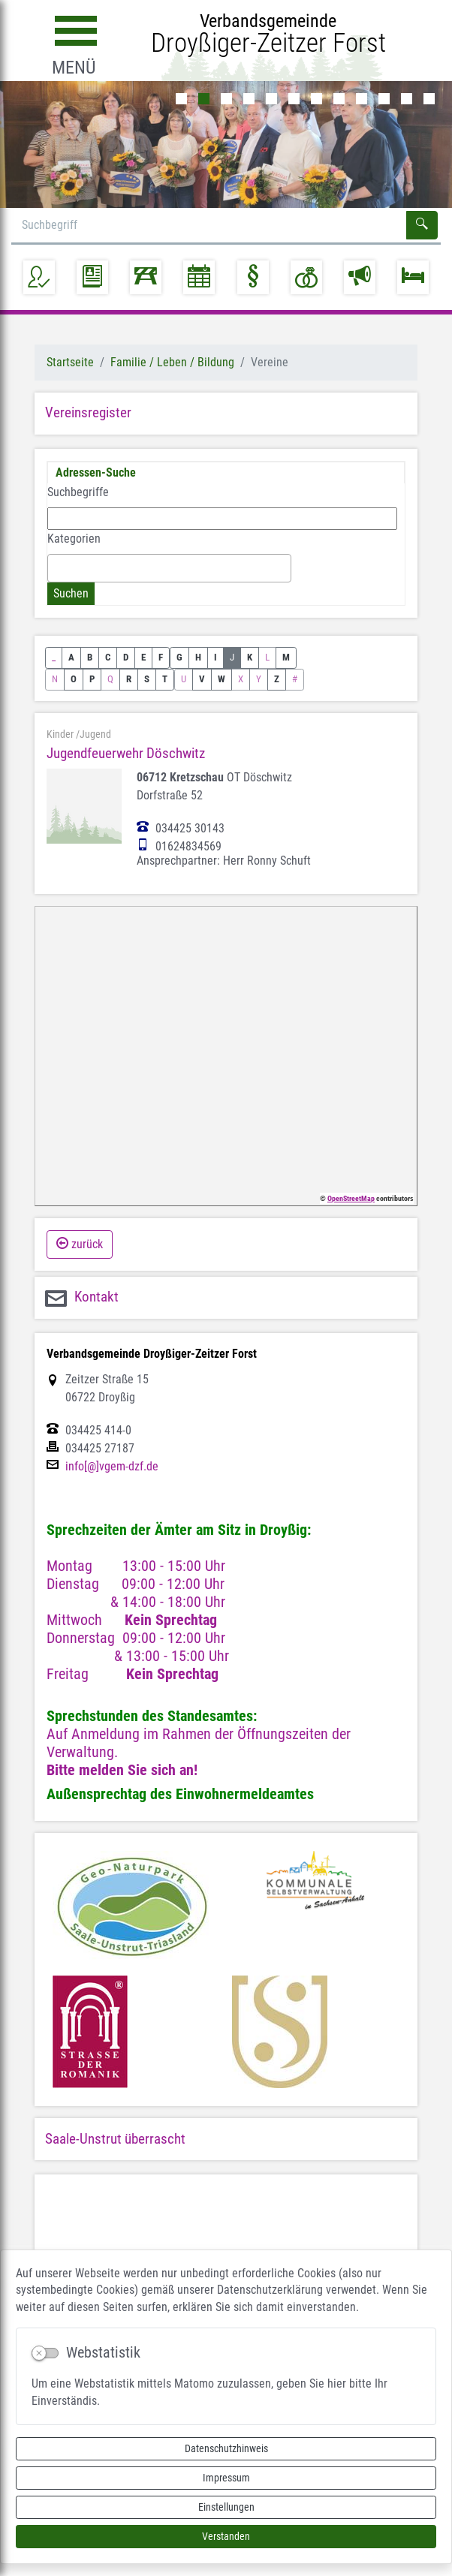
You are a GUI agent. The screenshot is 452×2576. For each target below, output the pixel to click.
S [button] (146, 679)
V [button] (202, 679)
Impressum (226, 2478)
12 (429, 98)
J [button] (232, 657)
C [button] (107, 657)
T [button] (164, 679)
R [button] (128, 679)
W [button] (221, 679)
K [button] (249, 657)
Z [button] (276, 679)
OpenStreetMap (351, 1198)
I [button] (215, 657)
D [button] (125, 657)
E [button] (143, 657)
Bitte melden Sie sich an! (122, 1770)
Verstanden (226, 2536)
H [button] (198, 657)
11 (406, 98)
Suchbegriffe (78, 492)
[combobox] (169, 568)
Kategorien (74, 538)
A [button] (71, 657)
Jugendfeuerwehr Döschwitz (126, 753)
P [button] (92, 679)
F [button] (160, 657)
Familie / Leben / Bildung (172, 362)
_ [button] (54, 657)
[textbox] (56, 567)
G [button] (179, 657)
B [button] (89, 657)
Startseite (70, 362)
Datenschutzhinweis (226, 2448)
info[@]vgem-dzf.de (111, 1467)
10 (384, 98)
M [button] (286, 657)
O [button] (74, 679)
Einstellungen (226, 2507)
